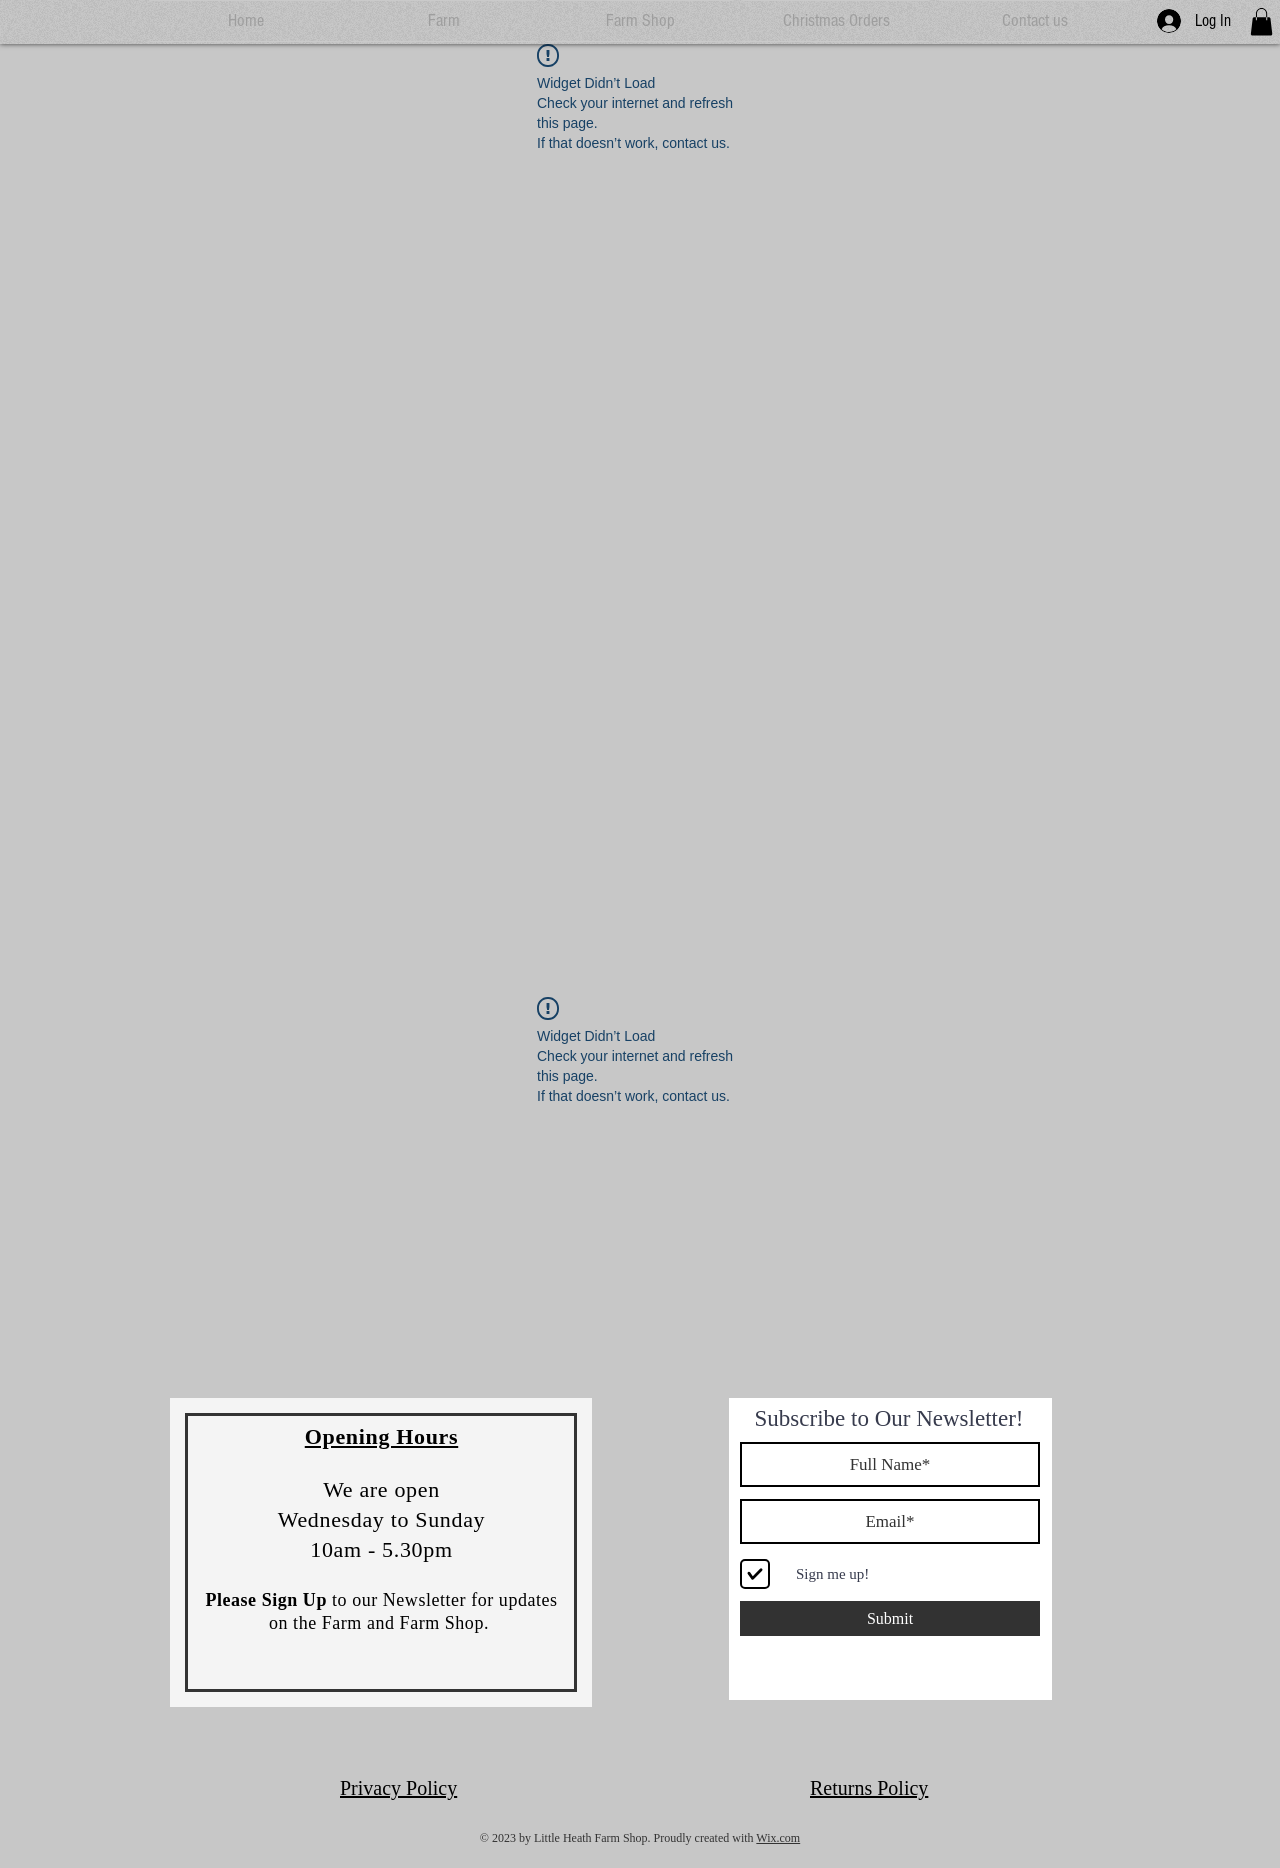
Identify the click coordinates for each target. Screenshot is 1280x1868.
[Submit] (890, 1618)
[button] (1261, 21)
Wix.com (778, 1838)
